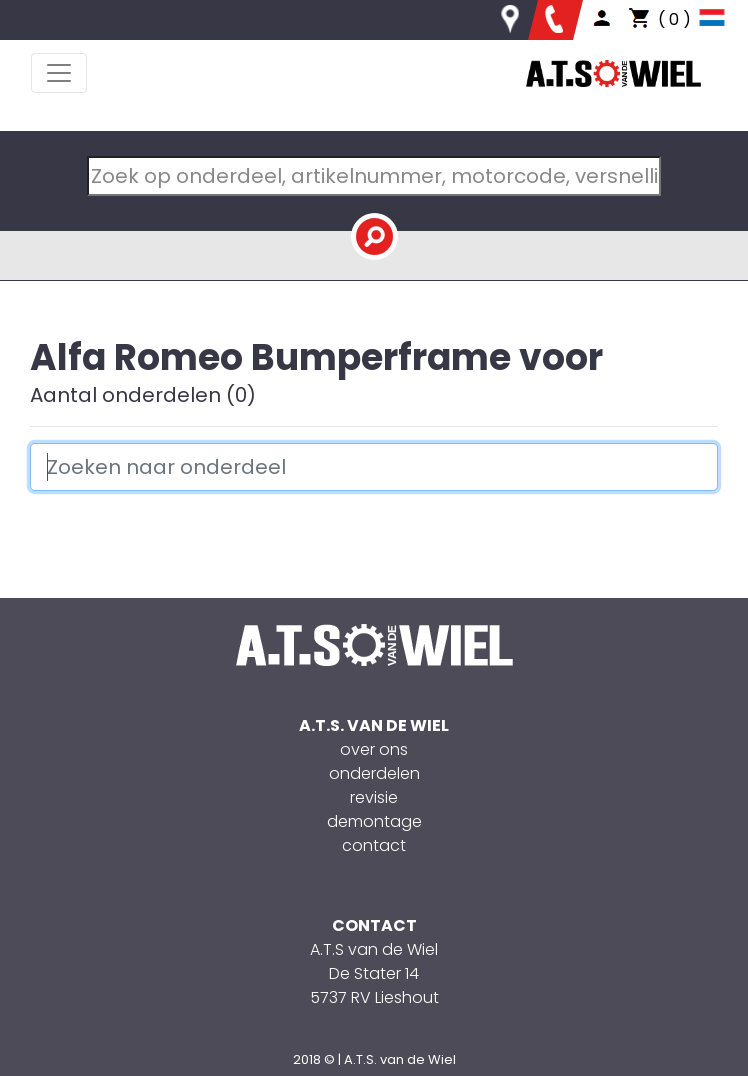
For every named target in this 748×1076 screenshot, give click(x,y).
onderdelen (374, 773)
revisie (374, 797)
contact (374, 845)
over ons (374, 749)
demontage (374, 821)
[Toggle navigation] (59, 73)
